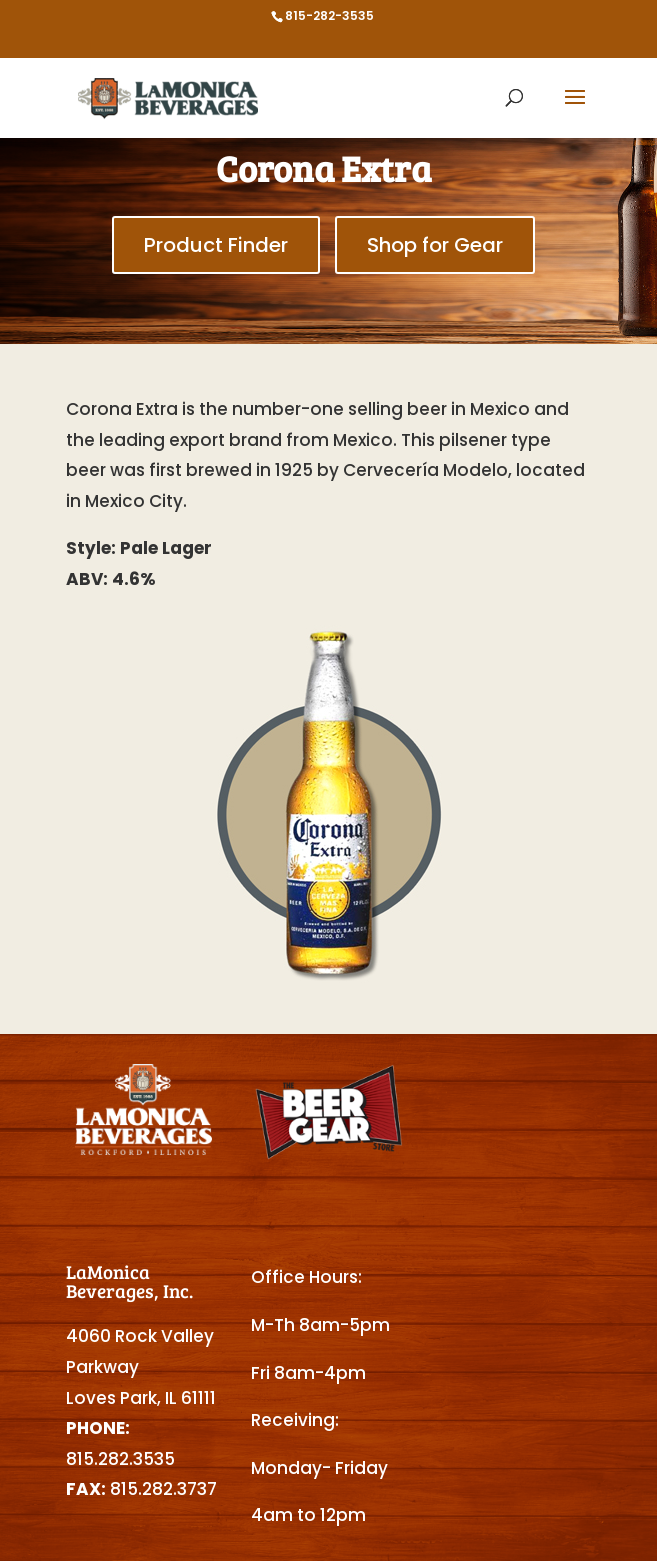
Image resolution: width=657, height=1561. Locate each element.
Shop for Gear (435, 245)
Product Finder (216, 245)
